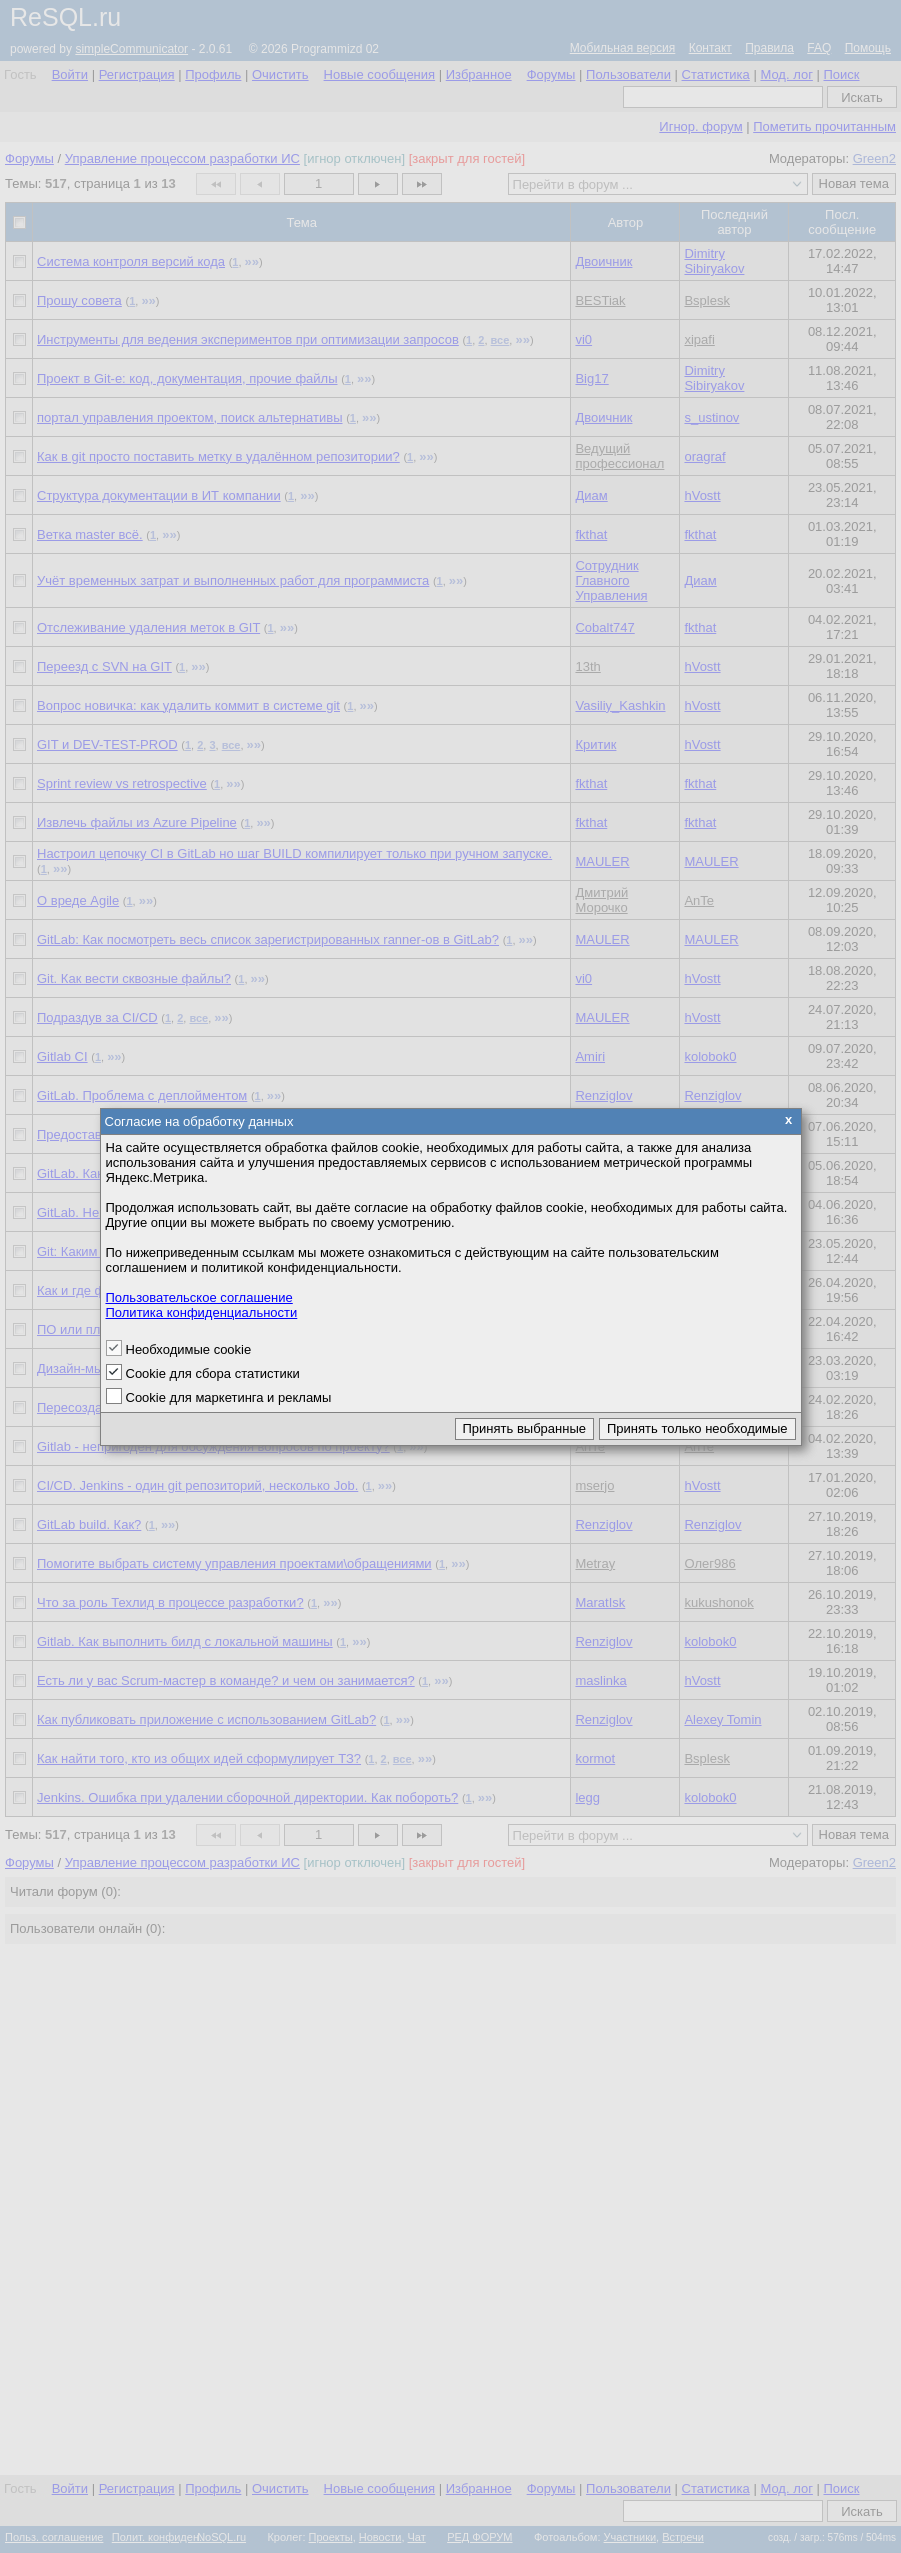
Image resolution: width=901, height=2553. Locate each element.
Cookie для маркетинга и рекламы (229, 1397)
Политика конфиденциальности (202, 1312)
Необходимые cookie (189, 1349)
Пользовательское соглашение (199, 1297)
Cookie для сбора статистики (213, 1373)
